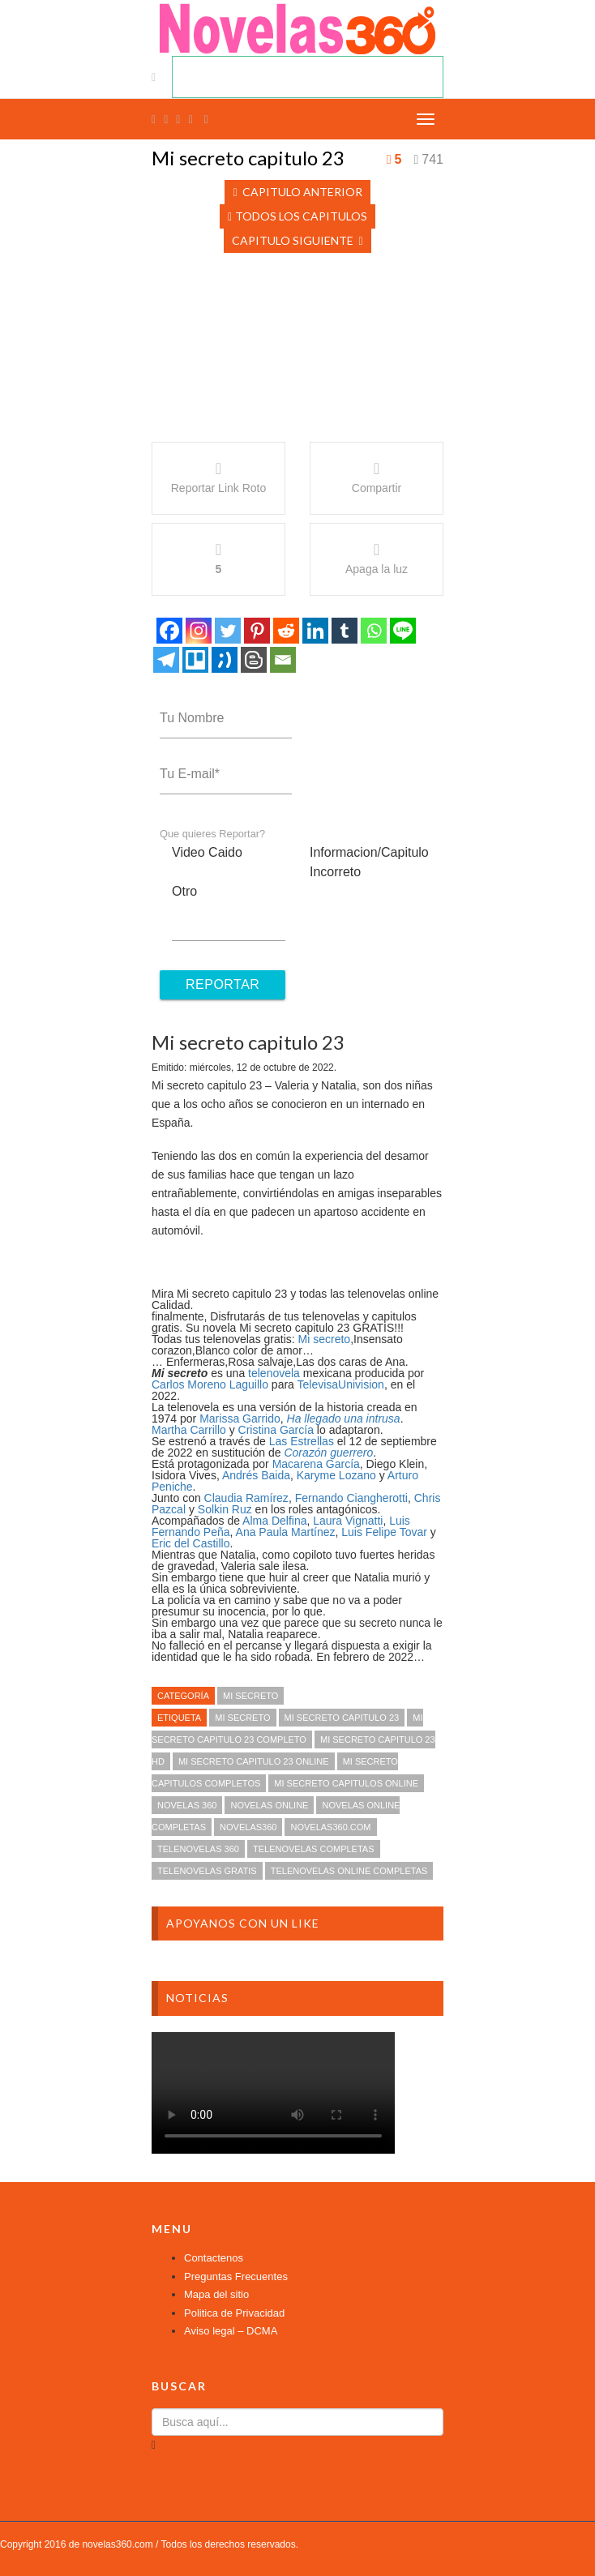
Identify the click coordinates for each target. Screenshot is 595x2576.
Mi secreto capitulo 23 (342, 1717)
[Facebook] (169, 631)
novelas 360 (186, 1805)
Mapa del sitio (216, 2294)
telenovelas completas (314, 1849)
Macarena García (316, 1463)
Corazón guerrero (328, 1452)
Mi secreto (324, 1339)
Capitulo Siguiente (297, 240)
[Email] (283, 660)
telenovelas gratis (207, 1871)
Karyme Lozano (336, 1475)
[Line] (403, 631)
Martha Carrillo (189, 1429)
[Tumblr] (344, 631)
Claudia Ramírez (246, 1497)
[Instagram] (199, 631)
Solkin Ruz (225, 1509)
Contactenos (213, 2258)
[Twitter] (228, 631)
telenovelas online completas (349, 1871)
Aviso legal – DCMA (230, 2331)
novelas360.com (330, 1827)
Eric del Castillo (190, 1543)
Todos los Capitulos (297, 216)
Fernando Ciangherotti (351, 1497)
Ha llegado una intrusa (343, 1418)
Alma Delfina (274, 1520)
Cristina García (276, 1429)
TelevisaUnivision (341, 1384)
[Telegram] (166, 660)
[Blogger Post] (254, 660)
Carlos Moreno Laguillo (210, 1384)
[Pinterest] (257, 631)
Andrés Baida (256, 1475)
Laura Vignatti (348, 1520)
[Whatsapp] (374, 631)
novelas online (269, 1805)
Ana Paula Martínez (286, 1531)
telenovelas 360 (198, 1849)
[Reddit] (286, 631)
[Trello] (195, 660)
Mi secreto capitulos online (346, 1783)
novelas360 (248, 1827)
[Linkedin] (315, 631)
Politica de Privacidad (234, 2313)
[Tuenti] (225, 660)
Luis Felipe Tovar (384, 1531)
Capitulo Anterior (297, 192)
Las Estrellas (301, 1441)
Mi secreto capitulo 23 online (253, 1761)
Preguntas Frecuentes (236, 2276)
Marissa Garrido (239, 1418)
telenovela (274, 1373)
